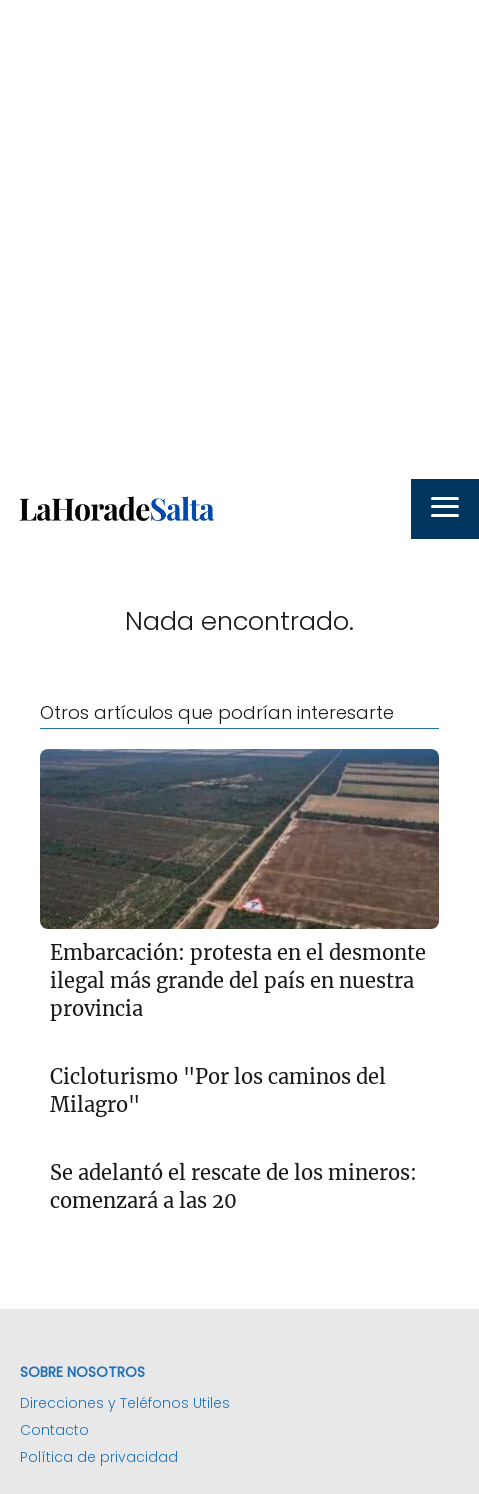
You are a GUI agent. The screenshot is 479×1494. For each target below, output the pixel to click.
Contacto (54, 1430)
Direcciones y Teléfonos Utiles (125, 1403)
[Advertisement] (239, 239)
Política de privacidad (99, 1457)
